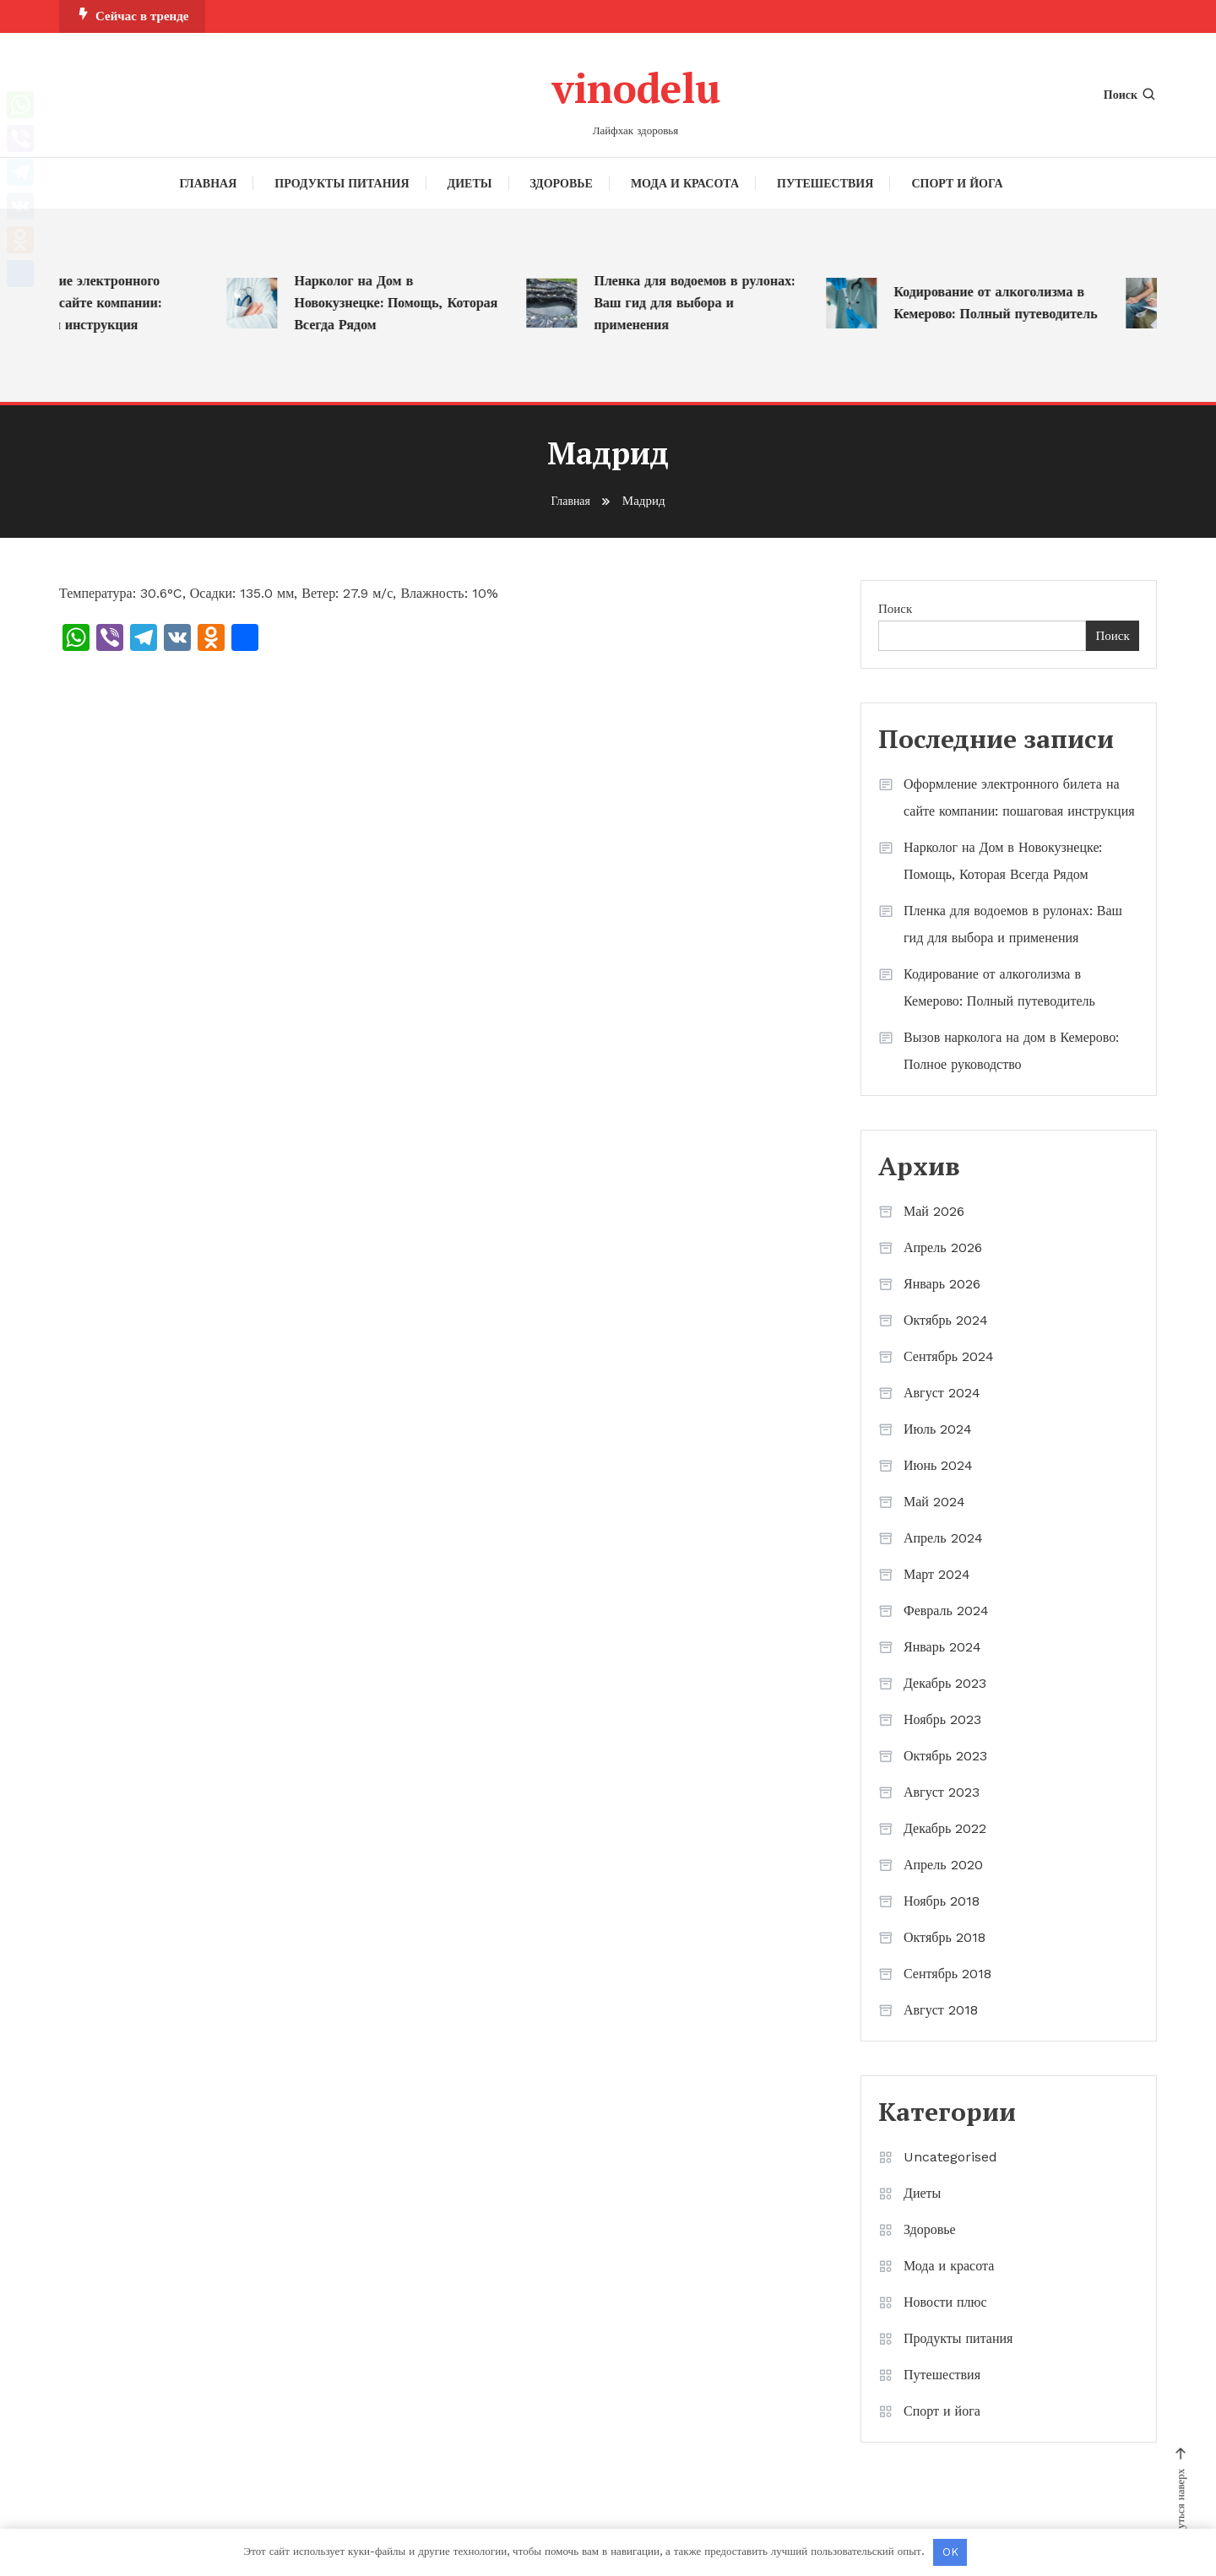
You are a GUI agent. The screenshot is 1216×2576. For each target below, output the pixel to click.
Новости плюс (945, 2302)
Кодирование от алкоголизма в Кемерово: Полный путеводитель (1011, 303)
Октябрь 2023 (945, 1756)
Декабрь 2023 (945, 1683)
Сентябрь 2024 (949, 1356)
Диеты (470, 183)
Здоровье (561, 183)
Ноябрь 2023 (942, 1719)
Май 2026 (934, 1211)
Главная (208, 183)
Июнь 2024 (938, 1465)
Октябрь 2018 (944, 1937)
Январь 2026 (942, 1284)
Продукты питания (341, 183)
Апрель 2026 (943, 1247)
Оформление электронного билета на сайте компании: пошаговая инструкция (93, 303)
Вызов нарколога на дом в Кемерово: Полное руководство (1011, 1050)
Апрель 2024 (943, 1538)
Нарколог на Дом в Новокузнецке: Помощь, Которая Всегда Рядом (411, 303)
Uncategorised (950, 2157)
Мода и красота (685, 183)
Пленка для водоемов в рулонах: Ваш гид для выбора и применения (710, 303)
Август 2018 (941, 2010)
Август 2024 (942, 1393)
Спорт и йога (956, 183)
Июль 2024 (938, 1429)
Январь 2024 (942, 1647)
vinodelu (635, 85)
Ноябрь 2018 (942, 1901)
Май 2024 (934, 1502)
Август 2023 (942, 1792)
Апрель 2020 (943, 1865)
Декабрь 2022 (945, 1828)
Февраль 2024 (946, 1611)
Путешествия (825, 183)
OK (950, 2552)
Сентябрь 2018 (947, 1974)
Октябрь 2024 (946, 1320)
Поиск (1130, 94)
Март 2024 (937, 1574)
